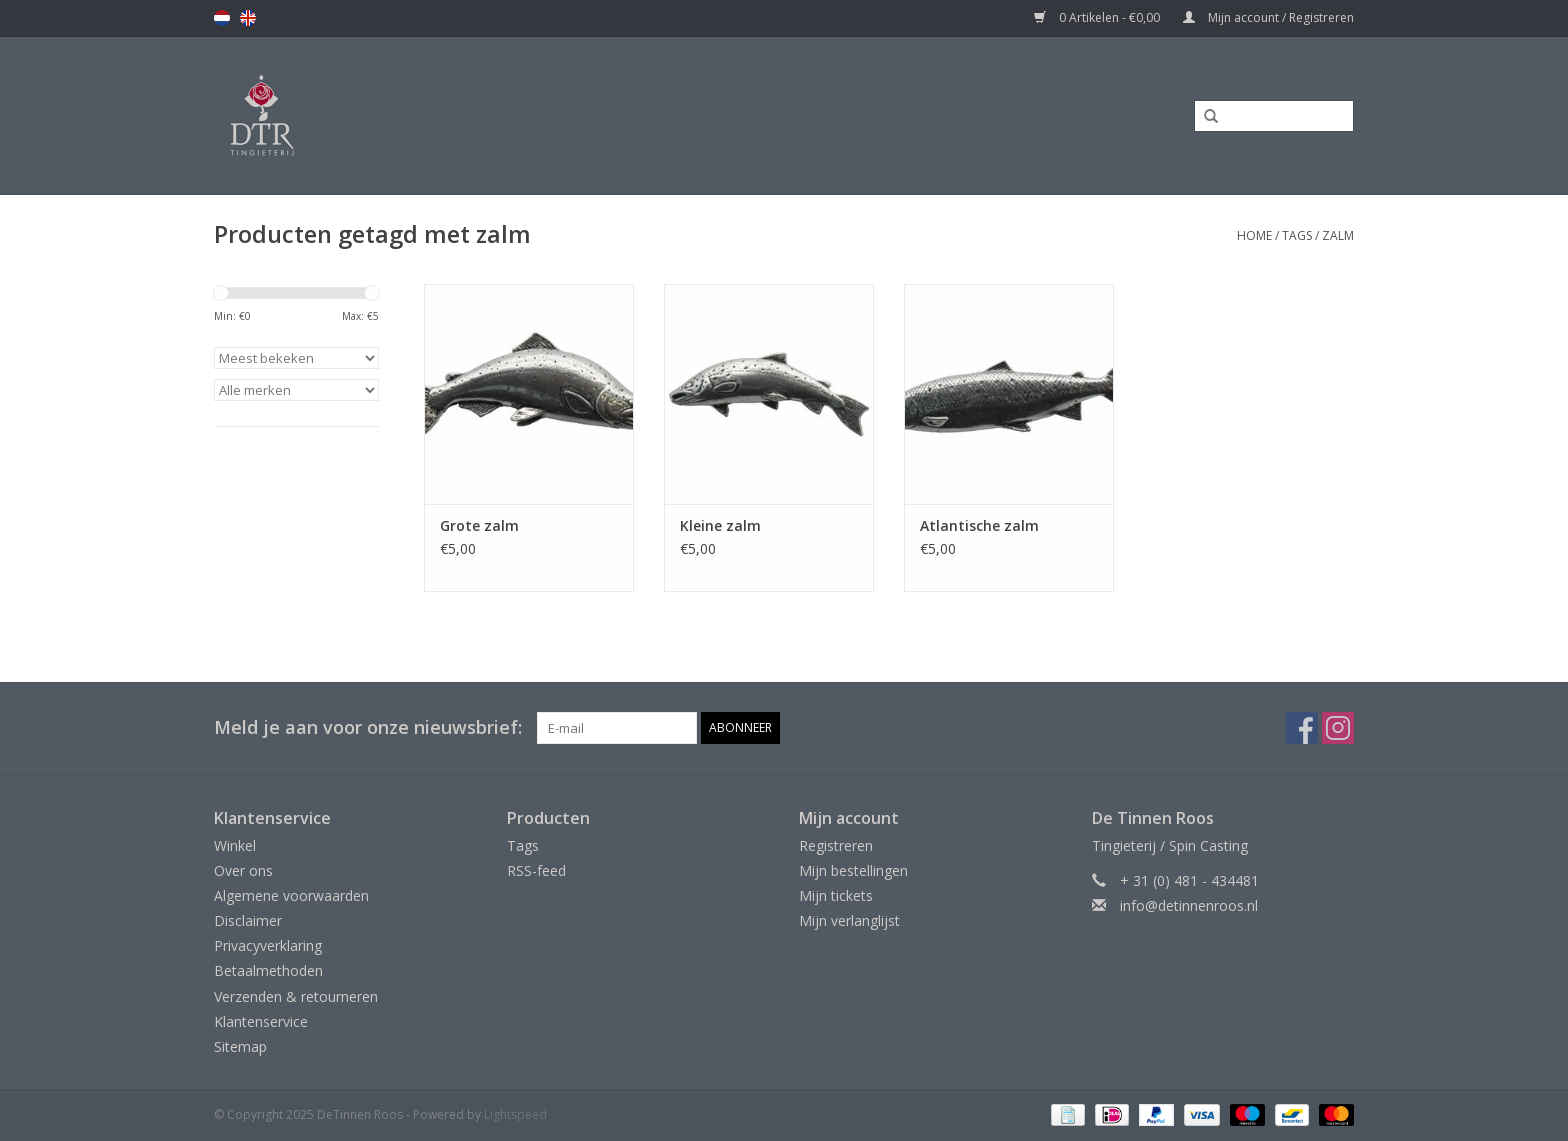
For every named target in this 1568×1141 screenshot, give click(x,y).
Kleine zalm (720, 525)
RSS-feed (536, 870)
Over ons (243, 870)
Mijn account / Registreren (1268, 17)
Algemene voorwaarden (291, 895)
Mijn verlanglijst (849, 920)
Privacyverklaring (268, 945)
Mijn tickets (836, 895)
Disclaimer (248, 920)
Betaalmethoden (268, 970)
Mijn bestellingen (853, 870)
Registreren (836, 845)
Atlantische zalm (979, 525)
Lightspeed (515, 1114)
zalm (1338, 235)
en (248, 18)
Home (1254, 235)
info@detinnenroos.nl (1189, 905)
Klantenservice (261, 1021)
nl (222, 18)
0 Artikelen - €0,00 (1098, 17)
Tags (1297, 235)
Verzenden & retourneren (296, 996)
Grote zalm (479, 525)
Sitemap (240, 1046)
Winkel (235, 845)
